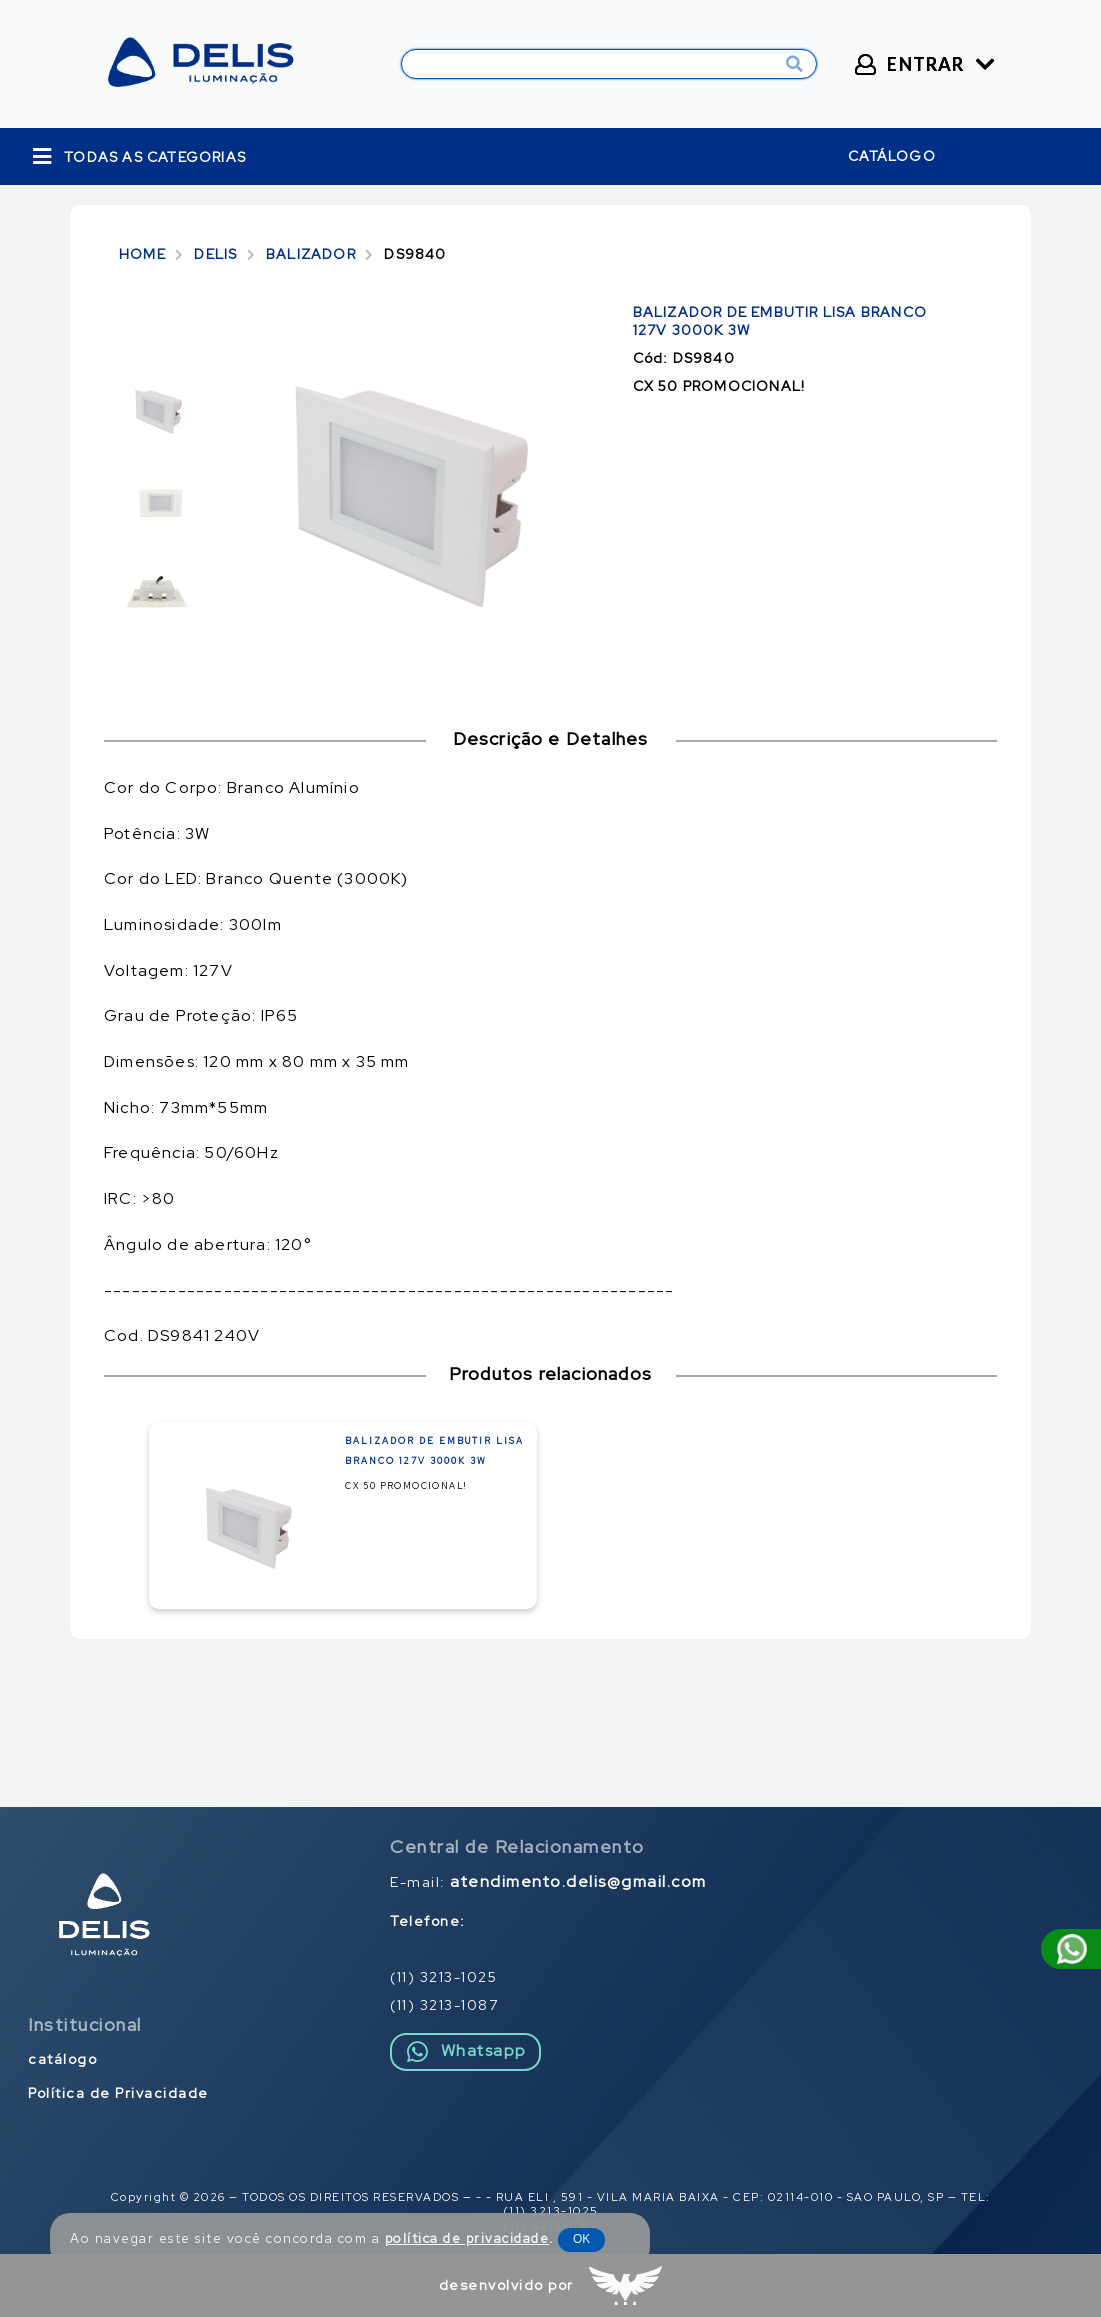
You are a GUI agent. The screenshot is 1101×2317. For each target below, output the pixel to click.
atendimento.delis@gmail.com (578, 1882)
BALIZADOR (311, 254)
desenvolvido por (506, 2285)
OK (581, 2239)
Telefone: (428, 1921)
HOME (142, 254)
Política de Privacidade (118, 2093)
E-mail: (548, 1882)
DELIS (215, 254)
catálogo (892, 156)
